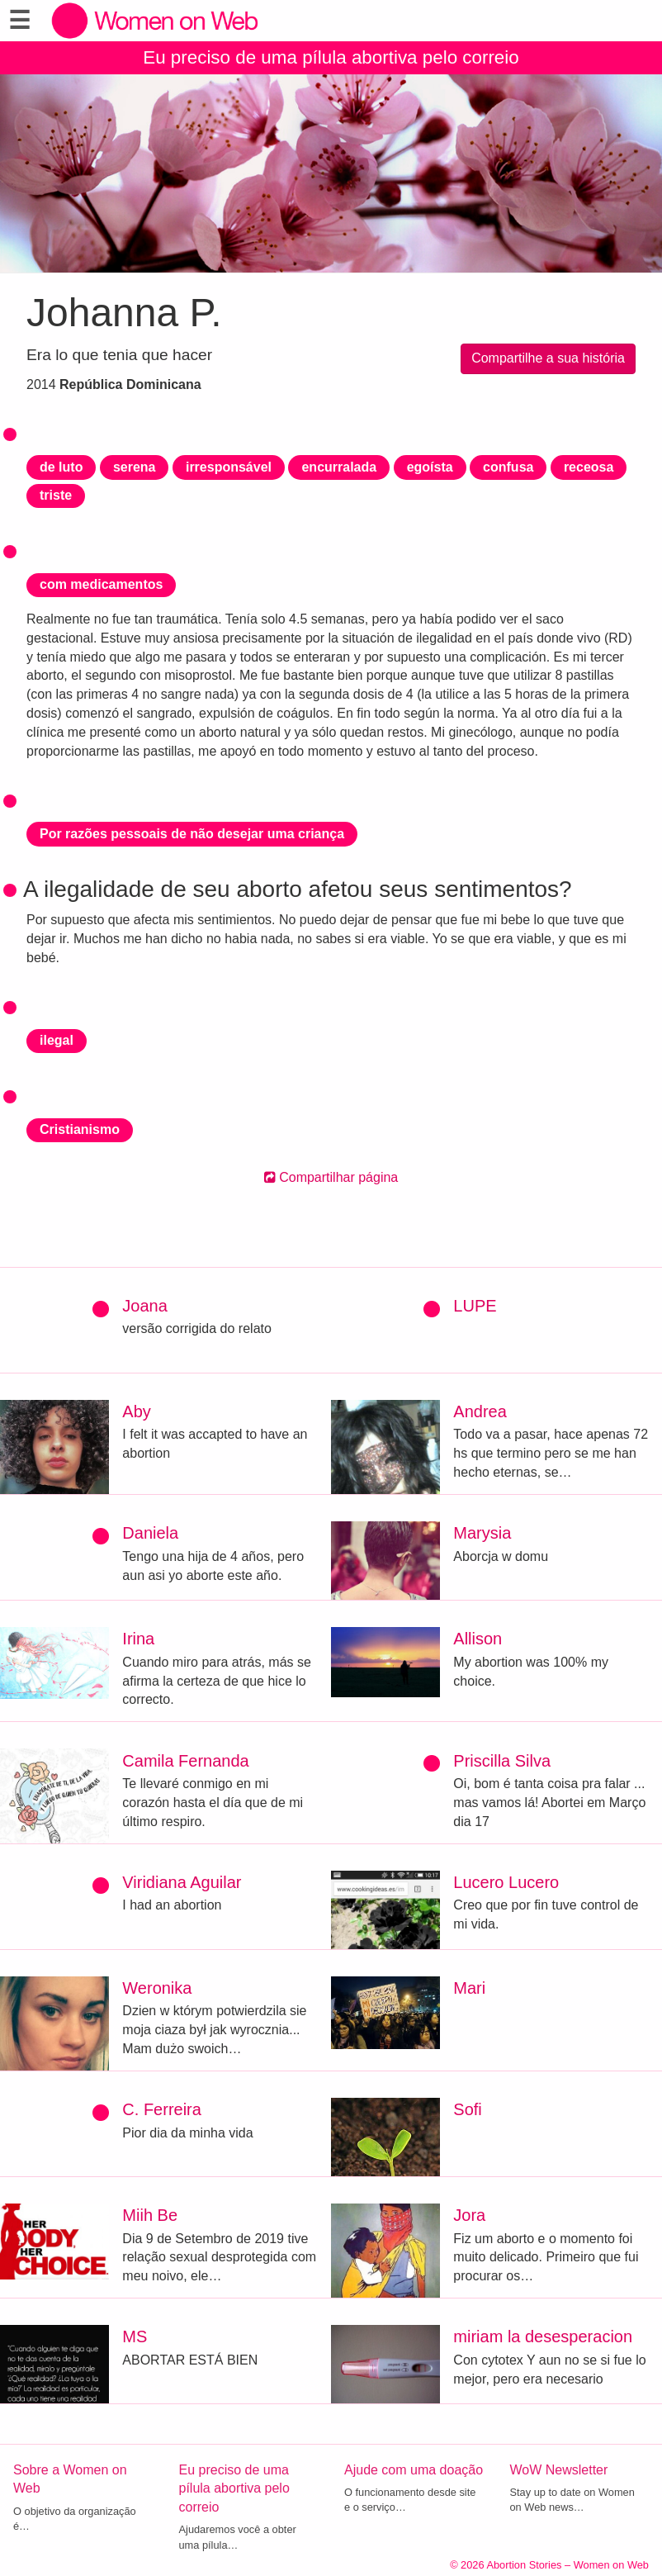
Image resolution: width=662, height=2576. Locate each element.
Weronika (157, 1988)
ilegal (56, 1040)
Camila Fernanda (185, 1761)
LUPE (474, 1306)
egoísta (430, 467)
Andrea (480, 1411)
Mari (469, 1988)
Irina (138, 1639)
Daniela (150, 1533)
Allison (477, 1639)
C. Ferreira (161, 2109)
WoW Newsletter (559, 2470)
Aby (136, 1411)
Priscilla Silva (502, 1761)
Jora (469, 2215)
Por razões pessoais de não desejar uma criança (192, 834)
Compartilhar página (331, 1177)
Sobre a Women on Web (70, 2479)
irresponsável (229, 467)
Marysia (482, 1533)
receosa (589, 467)
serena (134, 467)
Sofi (467, 2109)
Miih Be (149, 2215)
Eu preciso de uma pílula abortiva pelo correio (331, 57)
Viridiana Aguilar (181, 1882)
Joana (145, 1306)
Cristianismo (80, 1129)
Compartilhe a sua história (548, 358)
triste (56, 495)
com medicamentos (101, 584)
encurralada (338, 467)
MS (134, 2336)
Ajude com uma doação (413, 2470)
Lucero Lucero (506, 1882)
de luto (61, 467)
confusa (508, 467)
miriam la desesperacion (542, 2336)
